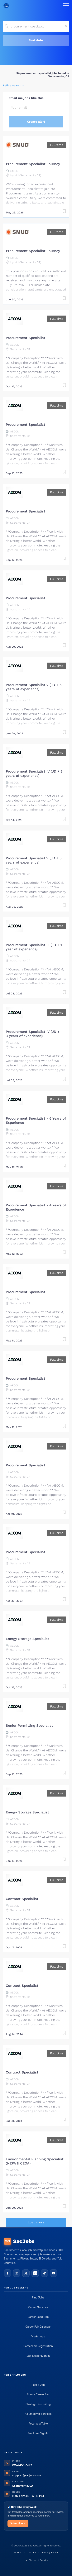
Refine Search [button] (12, 85)
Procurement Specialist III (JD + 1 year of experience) (34, 947)
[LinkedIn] (35, 2273)
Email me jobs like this (26, 98)
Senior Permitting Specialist (29, 1725)
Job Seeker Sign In (38, 2356)
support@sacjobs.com (26, 2475)
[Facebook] (7, 2273)
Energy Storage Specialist (27, 1639)
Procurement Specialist (25, 338)
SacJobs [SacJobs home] (19, 2241)
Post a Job (38, 2385)
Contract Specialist (22, 1899)
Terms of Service (38, 2560)
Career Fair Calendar (38, 2326)
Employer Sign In (38, 2433)
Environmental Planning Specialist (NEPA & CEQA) (35, 2161)
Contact (31, 2552)
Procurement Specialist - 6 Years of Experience (36, 1120)
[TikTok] (44, 2273)
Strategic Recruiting (38, 2404)
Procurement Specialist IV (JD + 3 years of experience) (34, 773)
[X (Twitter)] (26, 2273)
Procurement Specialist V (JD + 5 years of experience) (33, 687)
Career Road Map (38, 2317)
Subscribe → (18, 2523)
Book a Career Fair (38, 2394)
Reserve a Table (38, 2423)
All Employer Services (38, 2414)
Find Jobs (36, 40)
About (17, 2552)
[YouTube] (53, 2273)
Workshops (38, 2336)
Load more (36, 2222)
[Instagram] (16, 2273)
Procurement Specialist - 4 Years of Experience (36, 1207)
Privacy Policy (50, 2552)
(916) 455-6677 (22, 2465)
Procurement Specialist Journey (33, 164)
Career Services (38, 2307)
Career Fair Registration (38, 2346)
